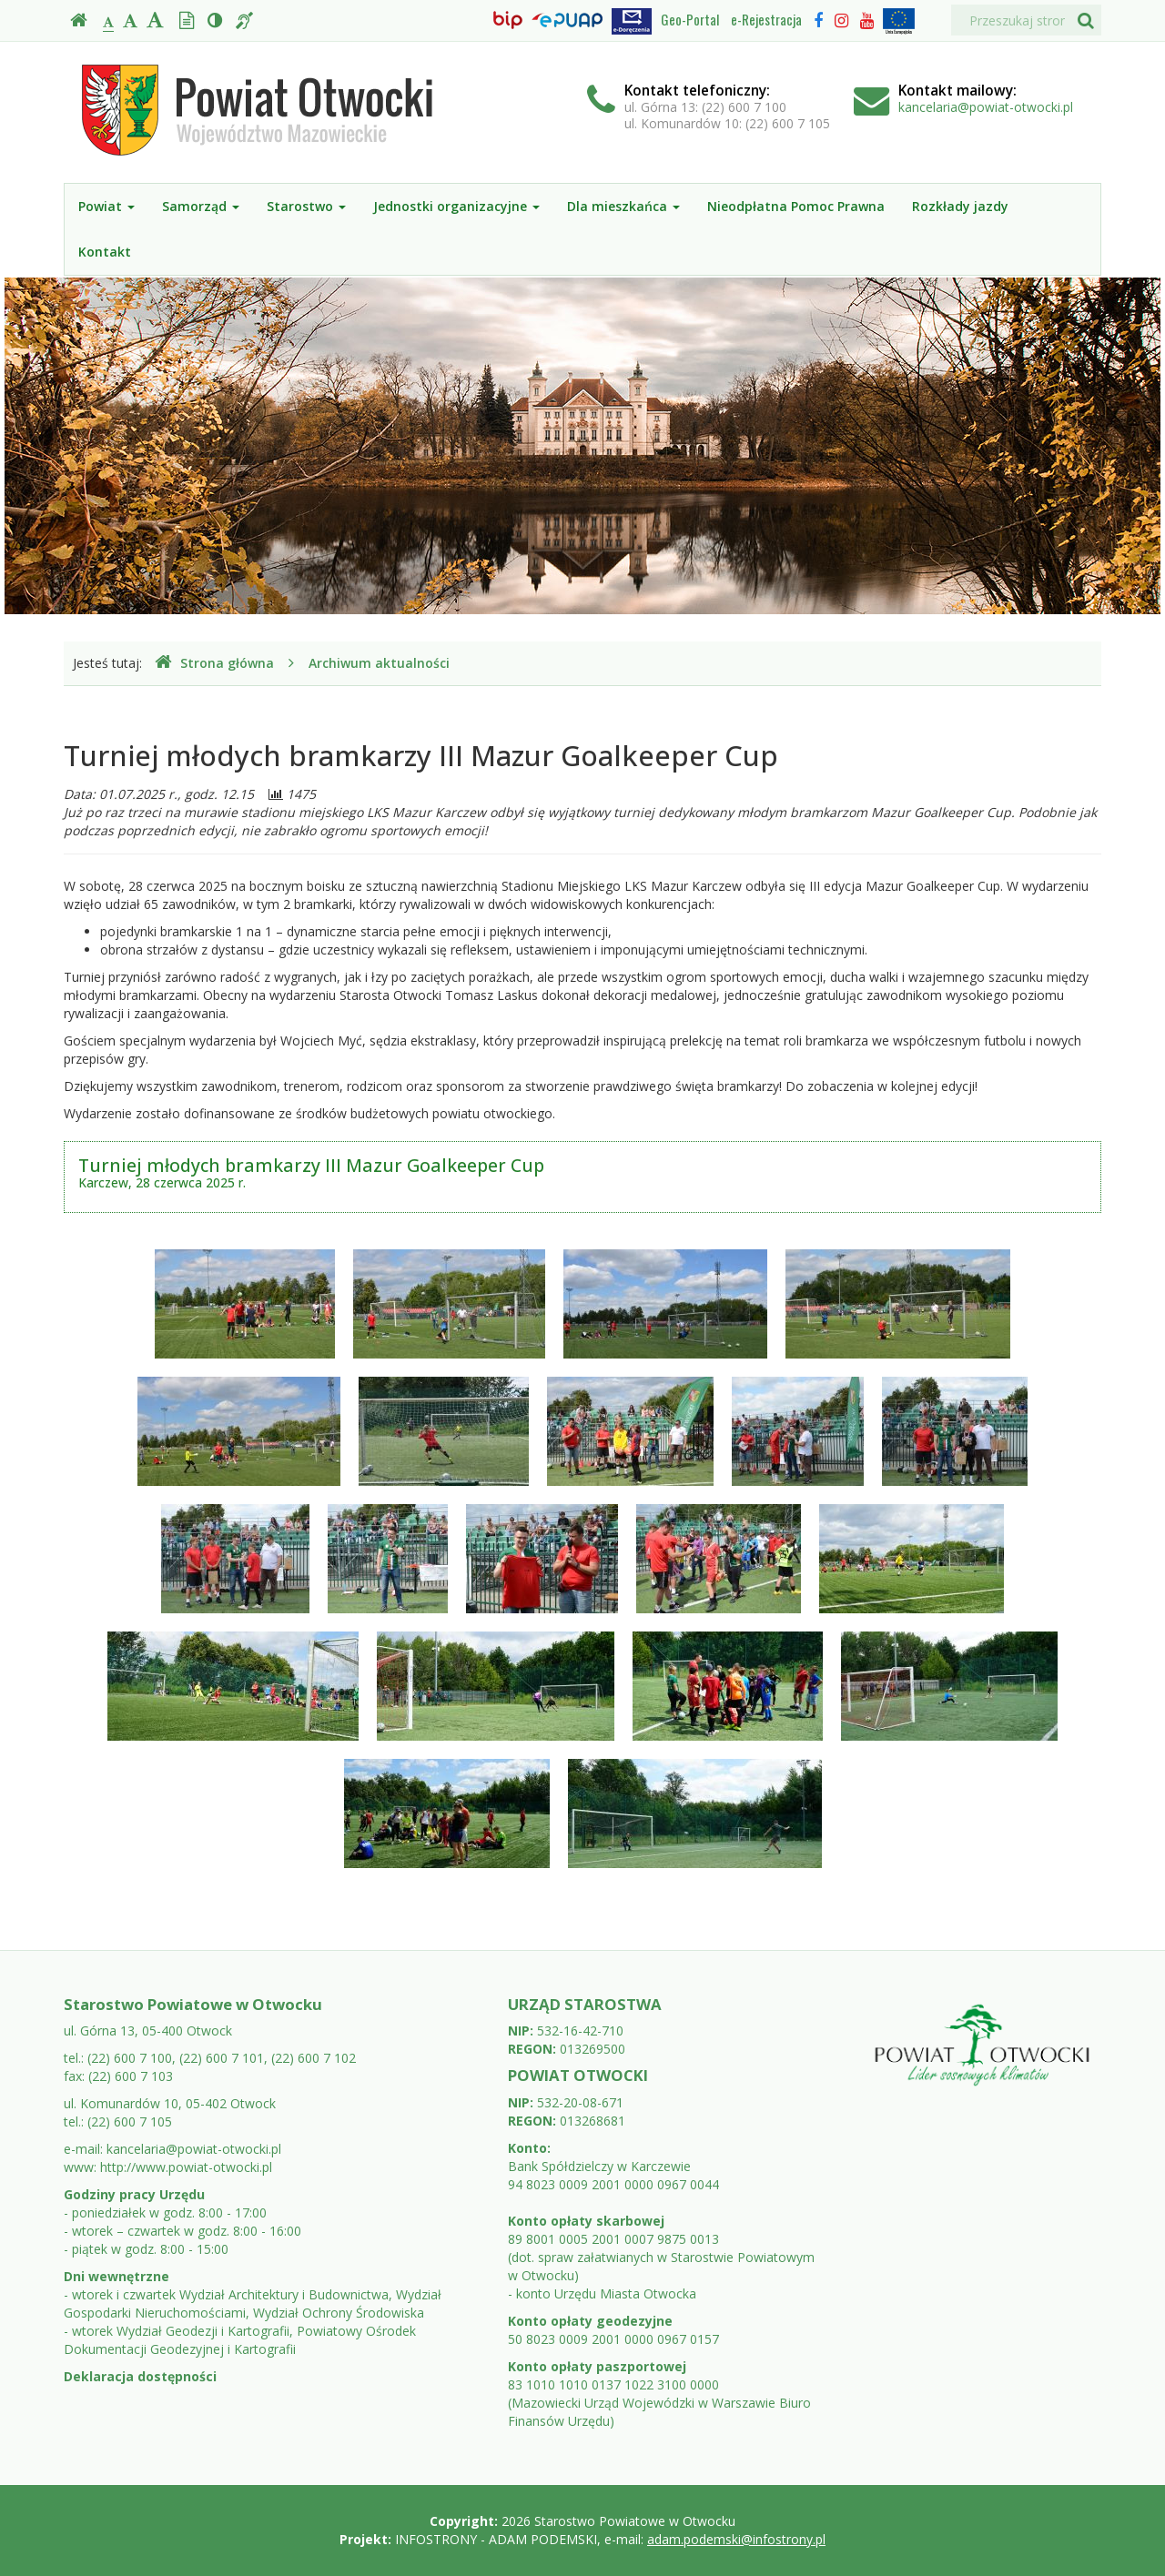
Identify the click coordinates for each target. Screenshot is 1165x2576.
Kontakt (104, 251)
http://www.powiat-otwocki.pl (186, 2167)
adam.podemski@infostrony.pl (736, 2539)
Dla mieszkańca (623, 206)
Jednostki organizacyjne (456, 206)
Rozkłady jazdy (960, 206)
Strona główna (214, 663)
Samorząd (200, 206)
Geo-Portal (690, 19)
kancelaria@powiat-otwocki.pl (985, 107)
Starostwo (306, 206)
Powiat (106, 206)
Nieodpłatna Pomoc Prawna (796, 206)
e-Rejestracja (766, 19)
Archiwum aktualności (379, 663)
